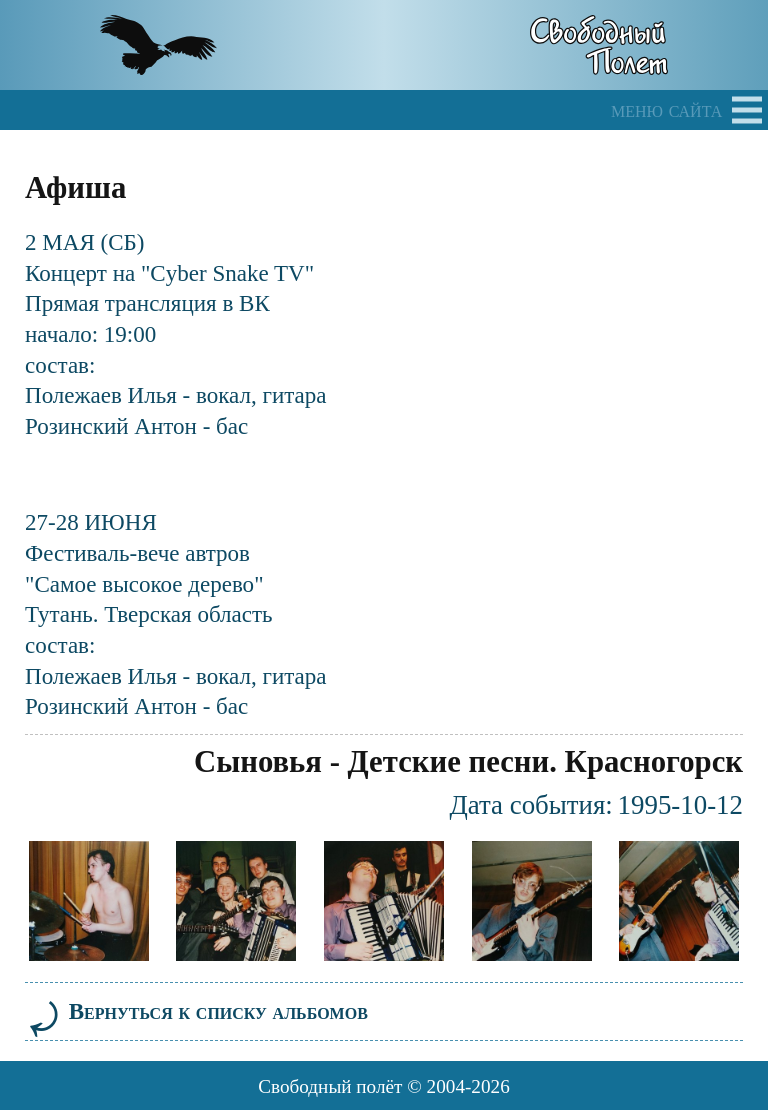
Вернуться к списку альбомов (196, 1011)
